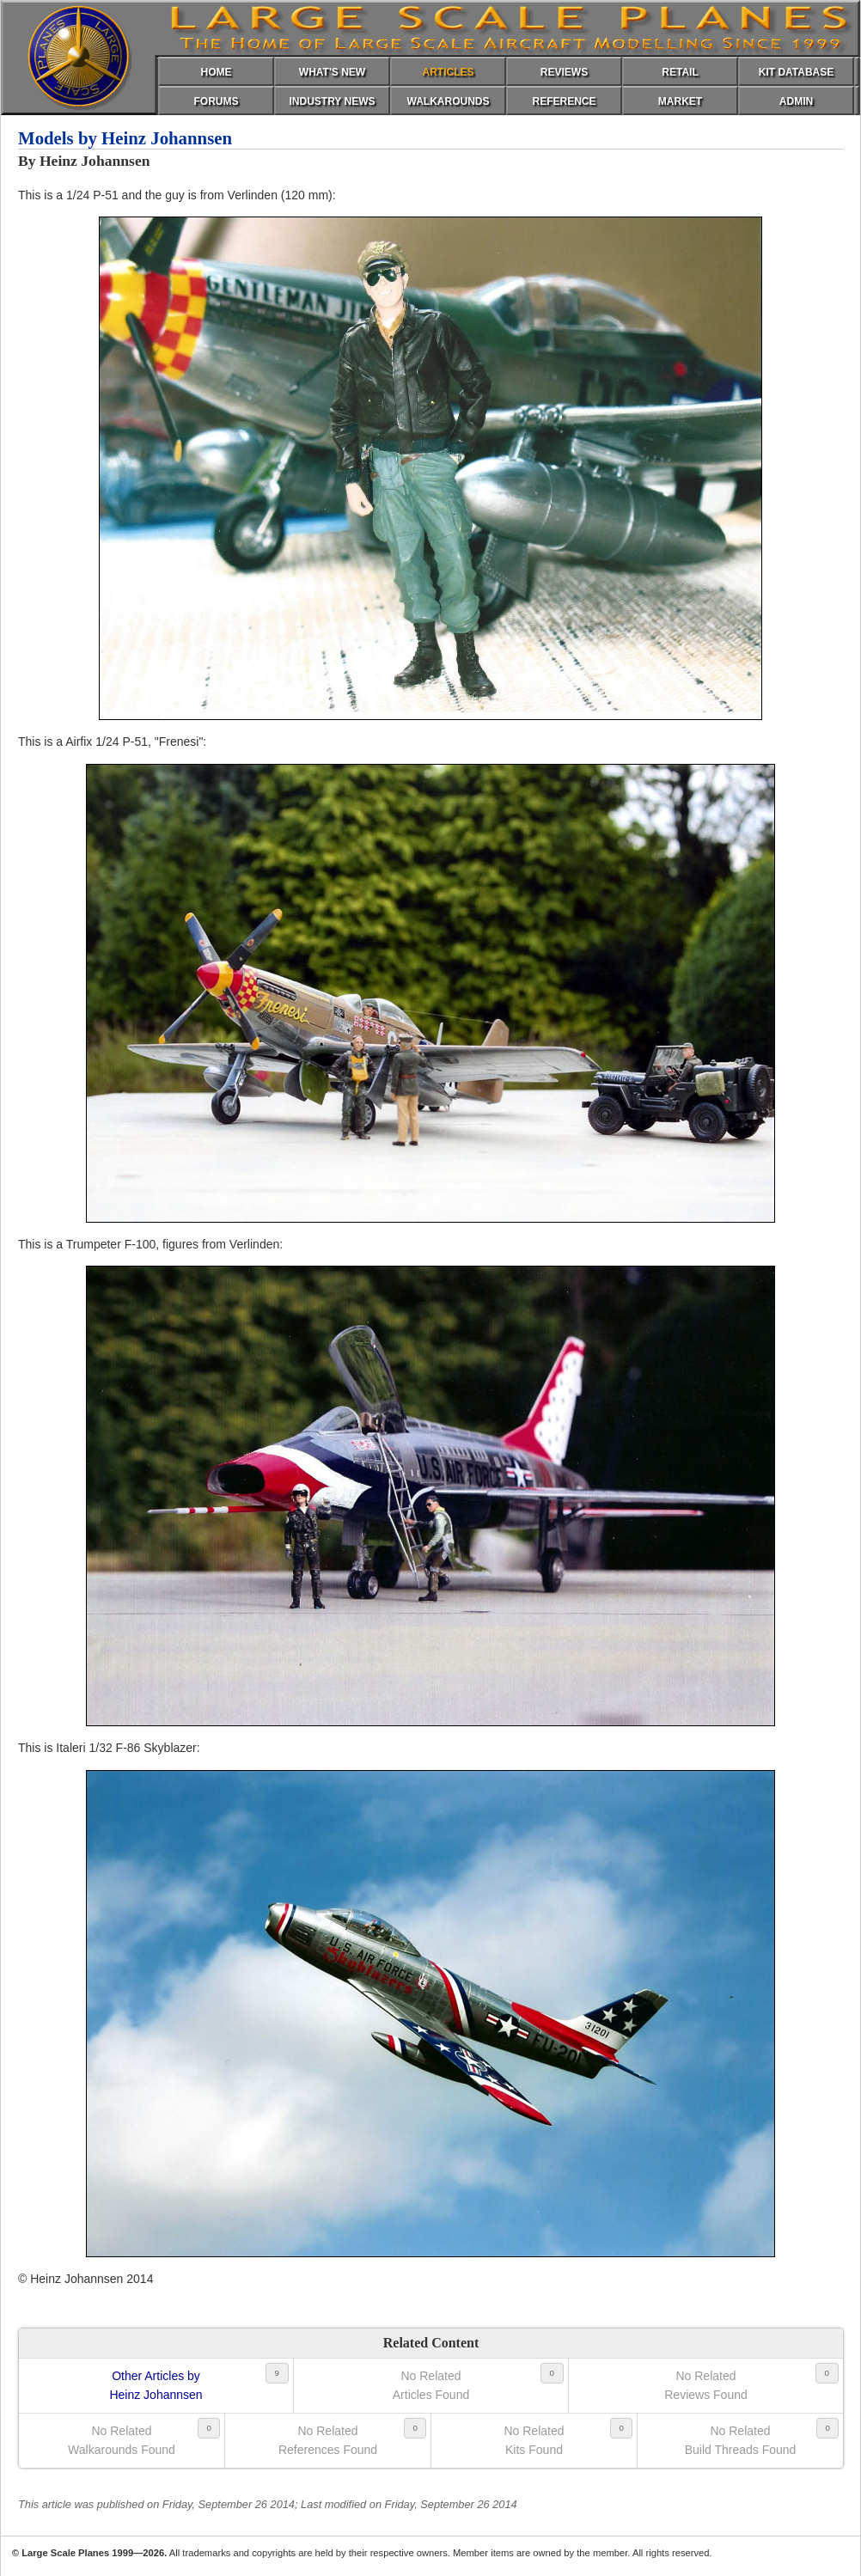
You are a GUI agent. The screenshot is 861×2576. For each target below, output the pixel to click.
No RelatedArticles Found (431, 2385)
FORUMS (216, 101)
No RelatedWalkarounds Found (121, 2440)
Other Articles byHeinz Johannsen (155, 2385)
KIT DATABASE (796, 72)
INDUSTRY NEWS (332, 101)
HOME (216, 72)
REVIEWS (564, 72)
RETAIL (680, 72)
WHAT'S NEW (332, 72)
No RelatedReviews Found (706, 2385)
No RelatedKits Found (534, 2440)
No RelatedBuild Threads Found (741, 2440)
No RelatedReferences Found (327, 2440)
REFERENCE (563, 101)
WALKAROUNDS (448, 101)
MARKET (680, 101)
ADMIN (796, 101)
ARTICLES (448, 72)
